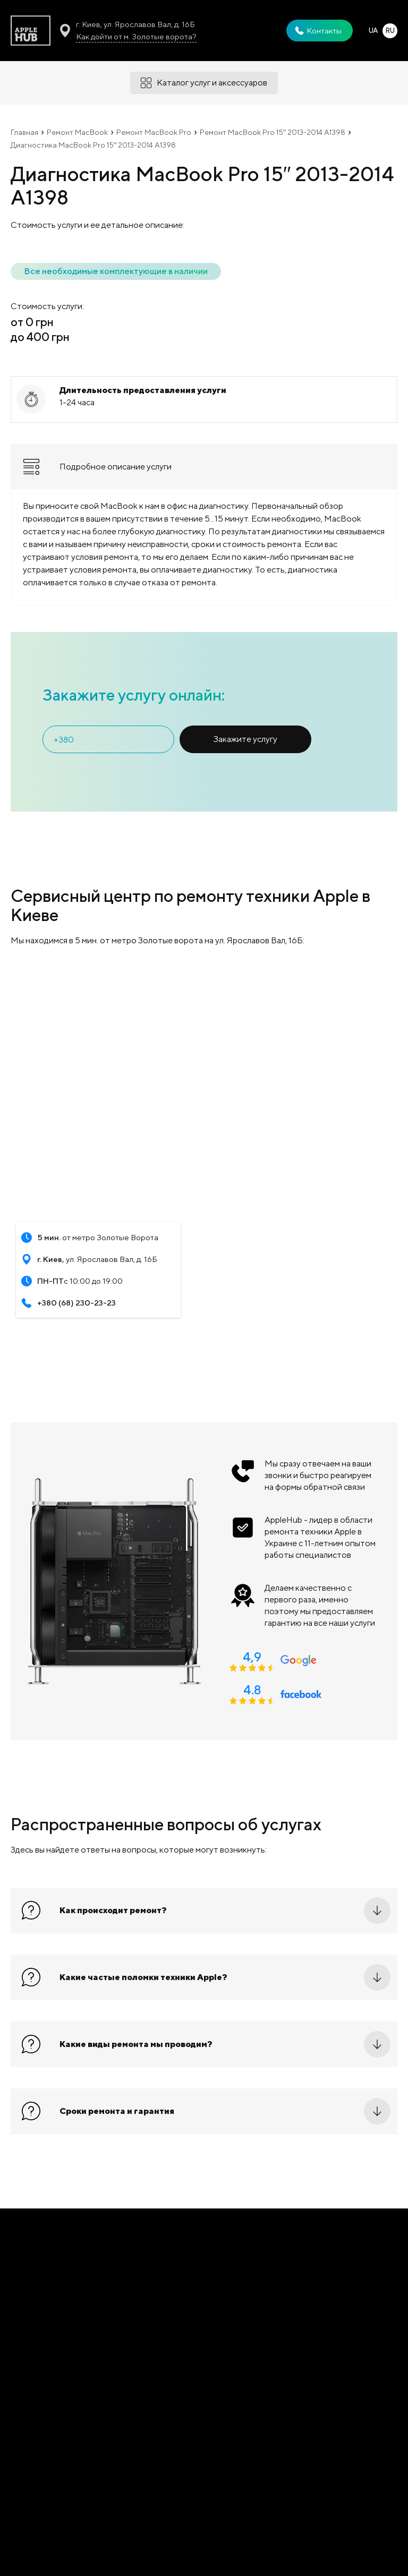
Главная (24, 132)
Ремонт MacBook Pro (153, 132)
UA (373, 31)
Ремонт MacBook (77, 132)
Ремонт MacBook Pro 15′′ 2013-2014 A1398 (272, 132)
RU (390, 31)
